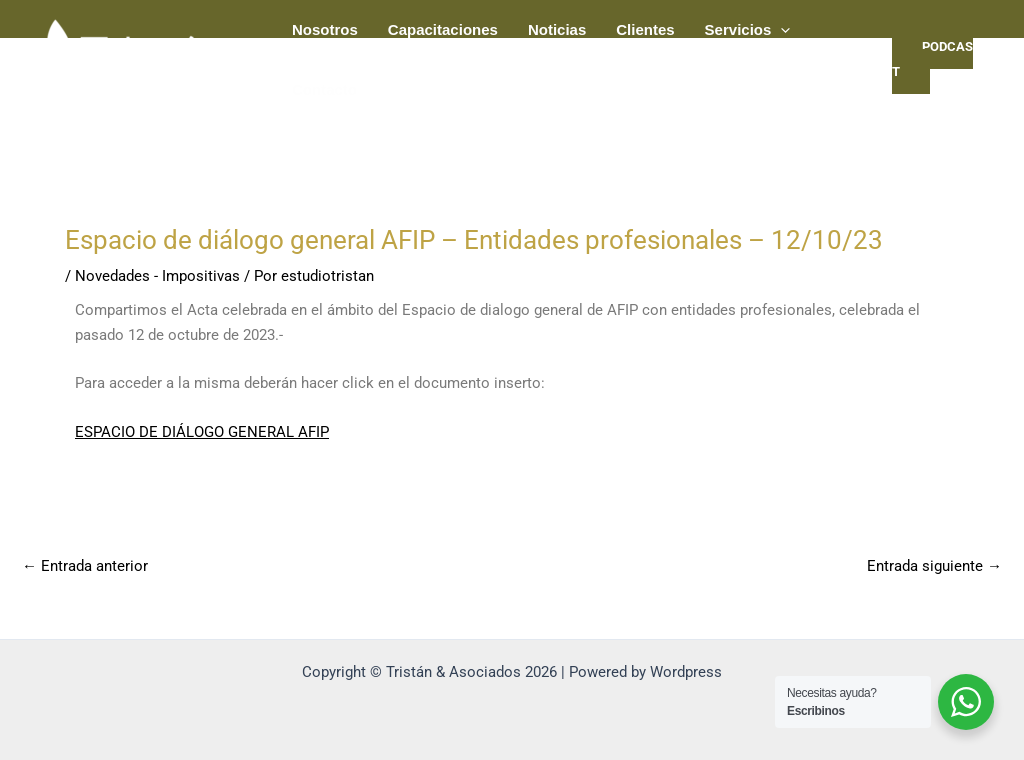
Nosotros (325, 29)
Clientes (645, 29)
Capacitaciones (443, 29)
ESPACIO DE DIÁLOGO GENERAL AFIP (202, 432)
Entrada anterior (85, 566)
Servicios (748, 30)
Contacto (324, 89)
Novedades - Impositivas (157, 276)
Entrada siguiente (934, 566)
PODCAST (932, 59)
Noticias (557, 29)
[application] (780, 30)
